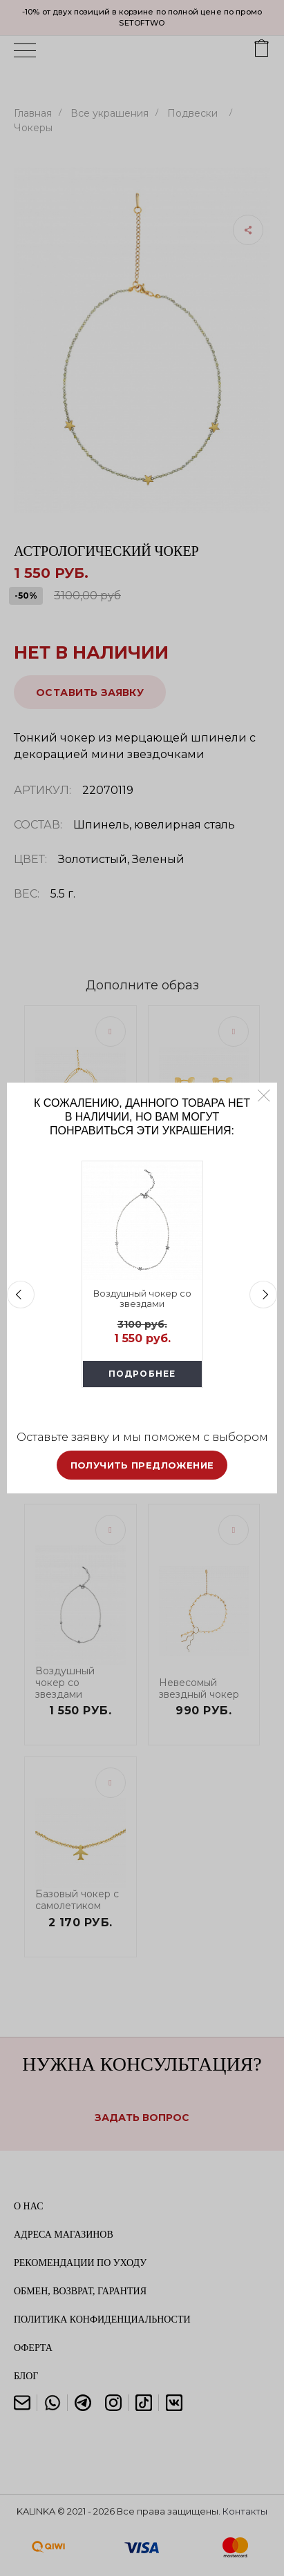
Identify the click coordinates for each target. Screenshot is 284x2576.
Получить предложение (142, 1465)
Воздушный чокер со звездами (142, 1299)
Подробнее (142, 1373)
